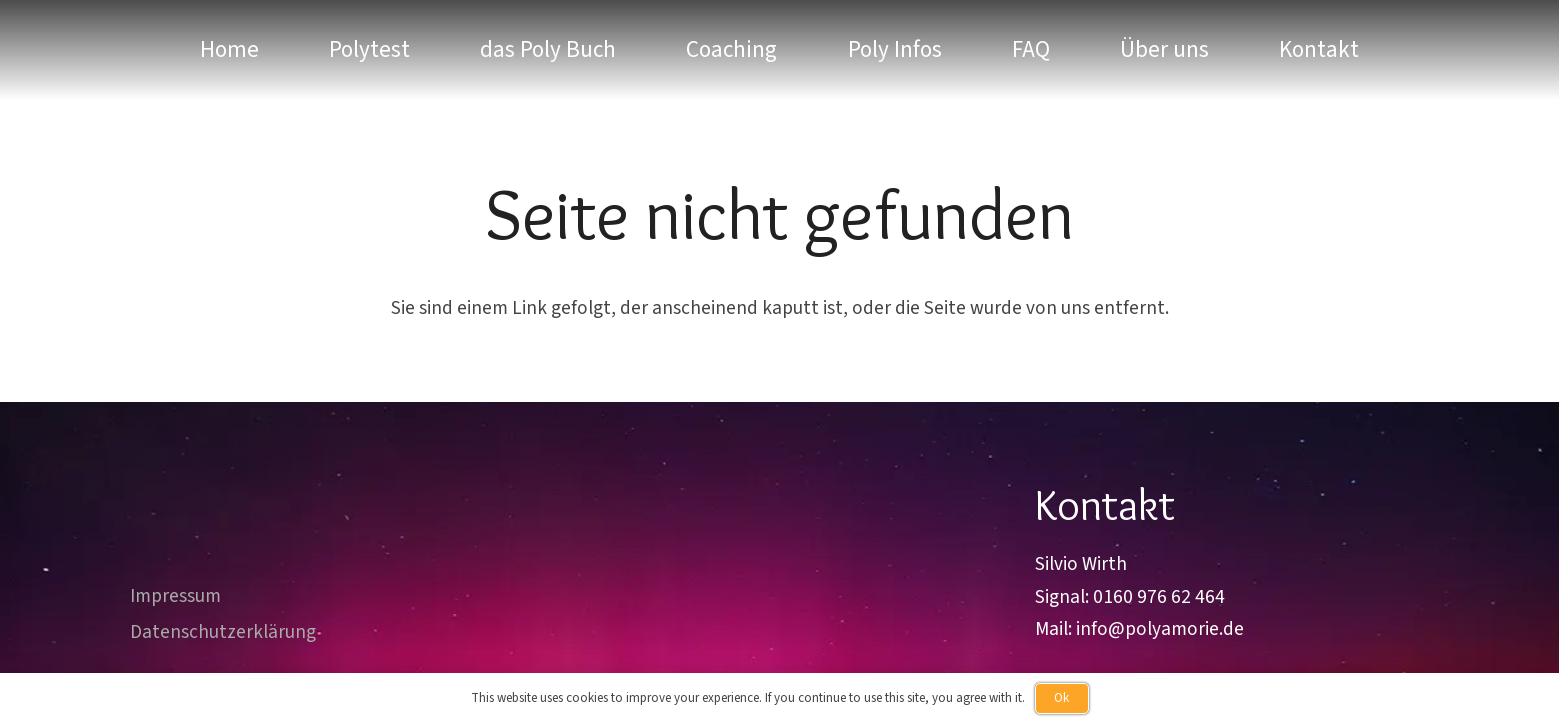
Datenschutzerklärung (223, 632)
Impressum (175, 596)
